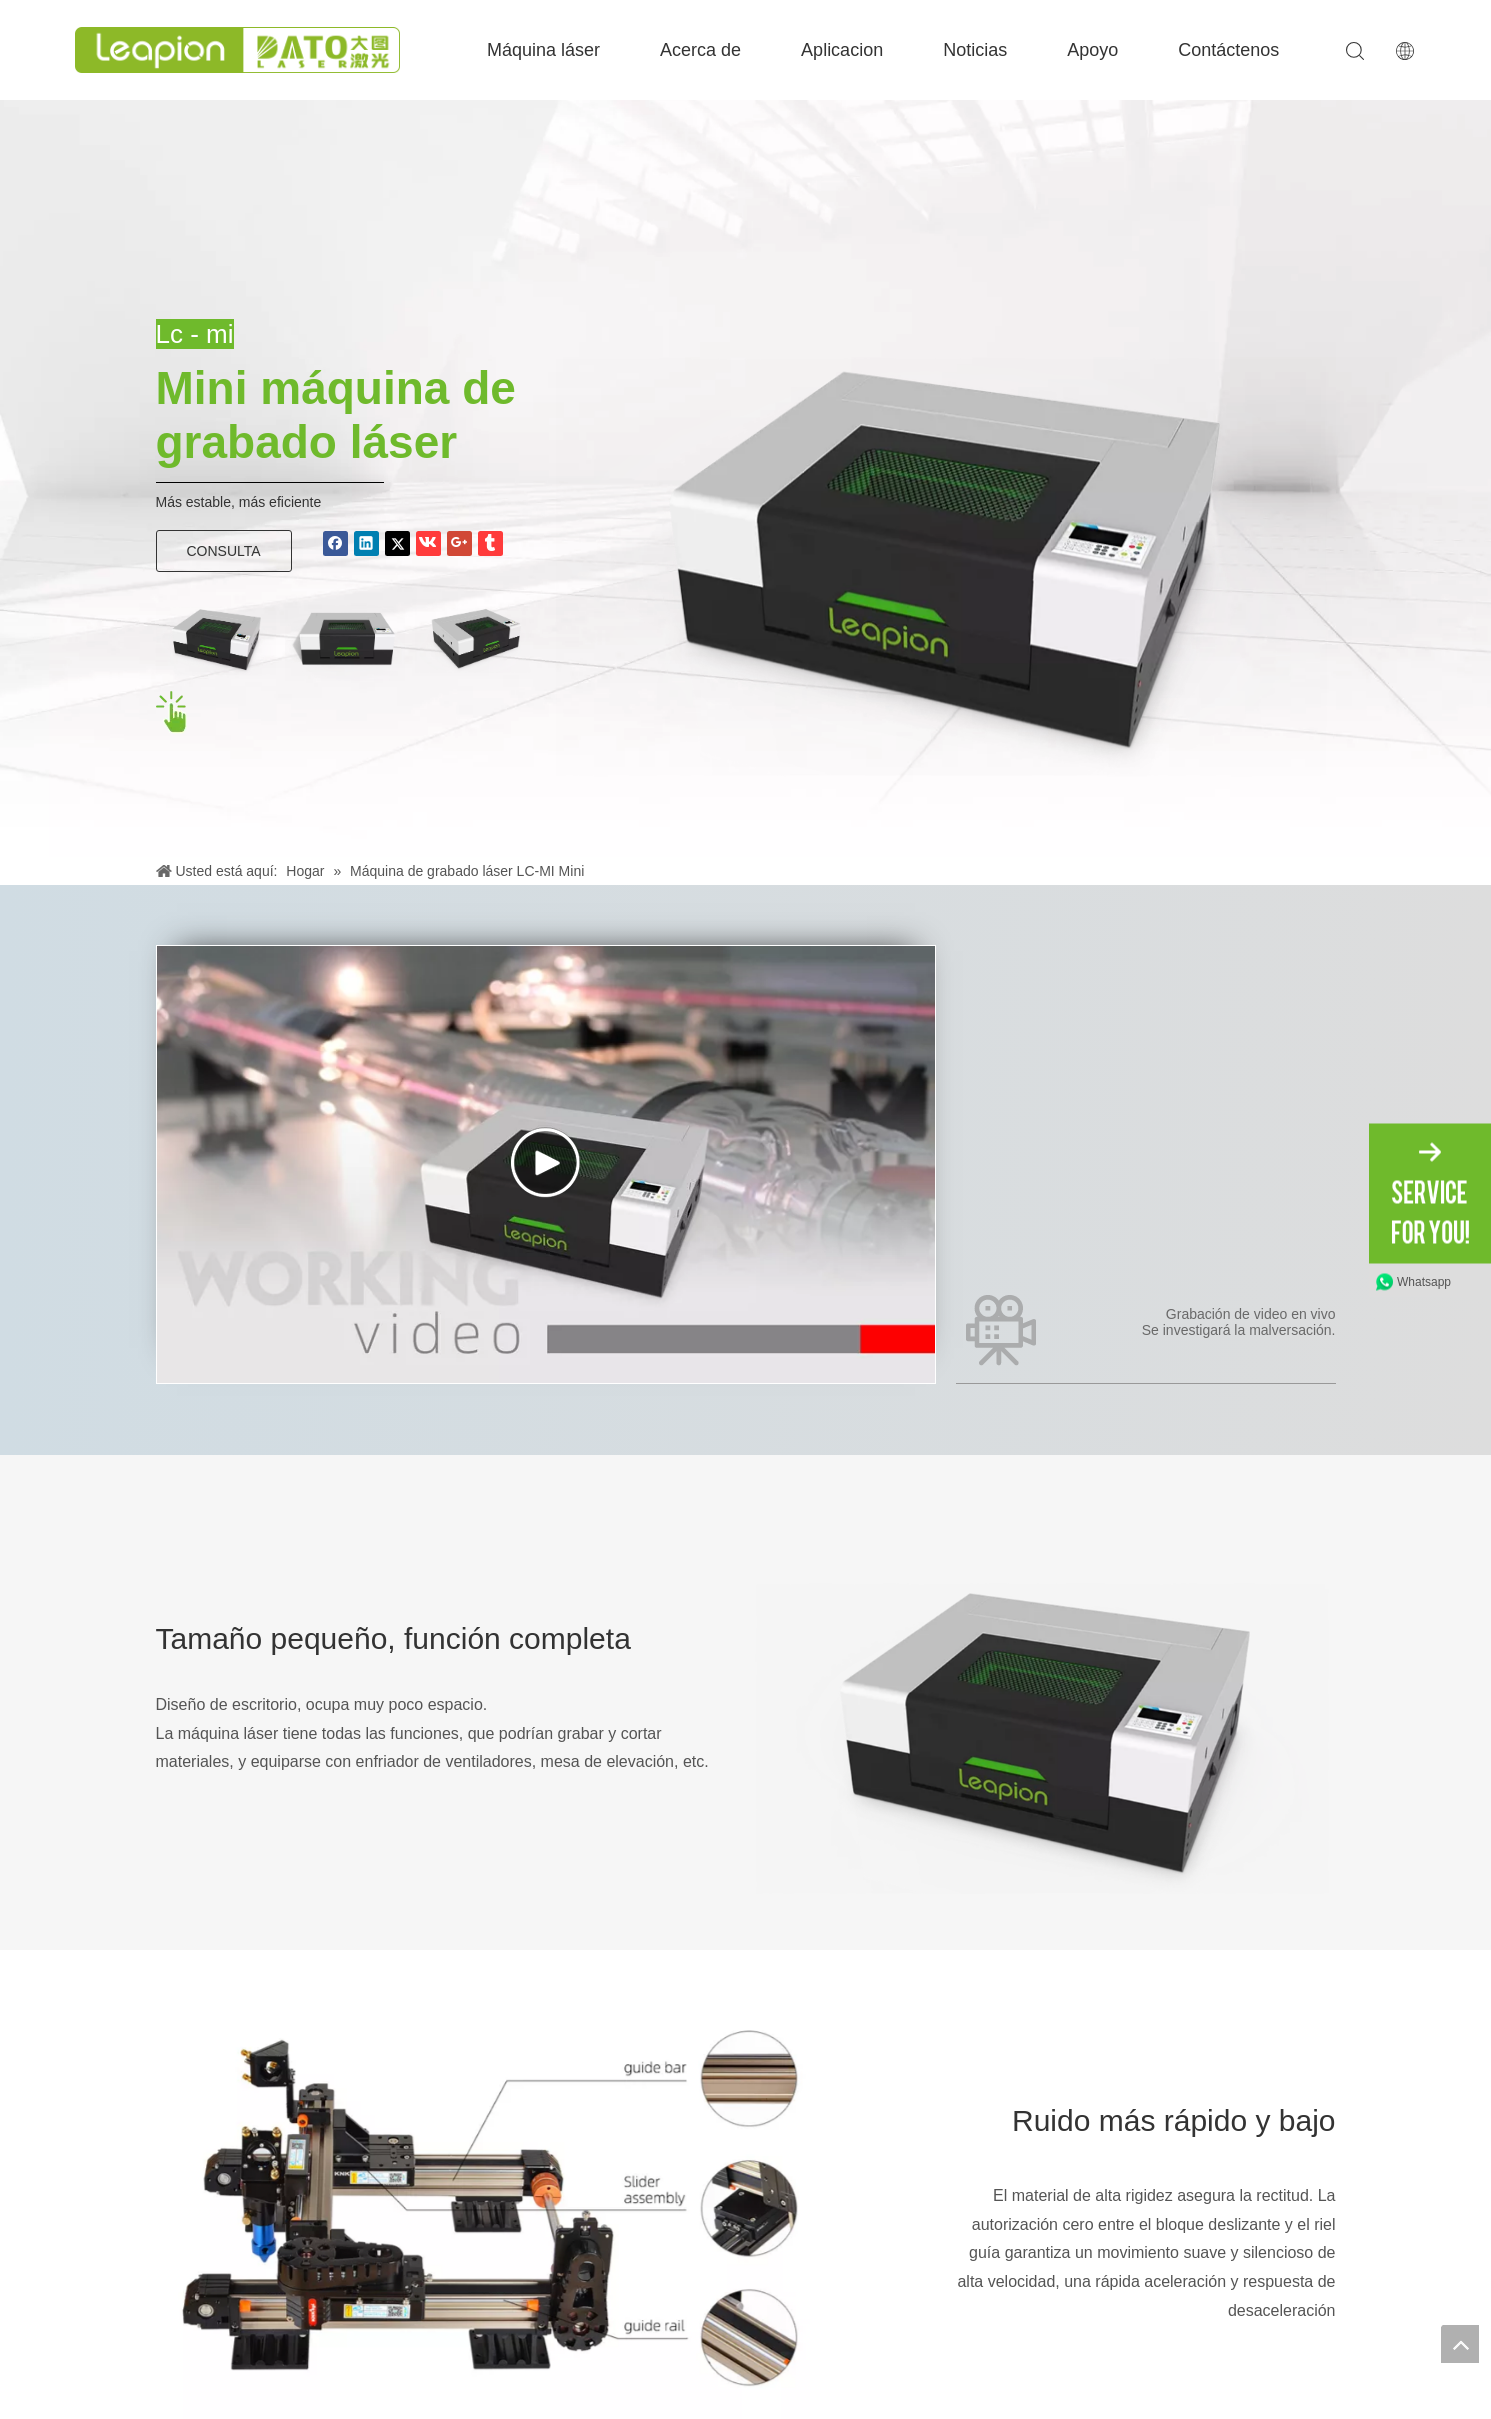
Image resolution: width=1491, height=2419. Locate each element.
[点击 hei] (173, 712)
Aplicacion (842, 50)
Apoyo (1092, 50)
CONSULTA (224, 551)
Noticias (975, 50)
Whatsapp (1424, 1281)
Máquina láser (543, 50)
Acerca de (700, 50)
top (1460, 2344)
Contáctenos (1228, 50)
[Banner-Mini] (946, 535)
